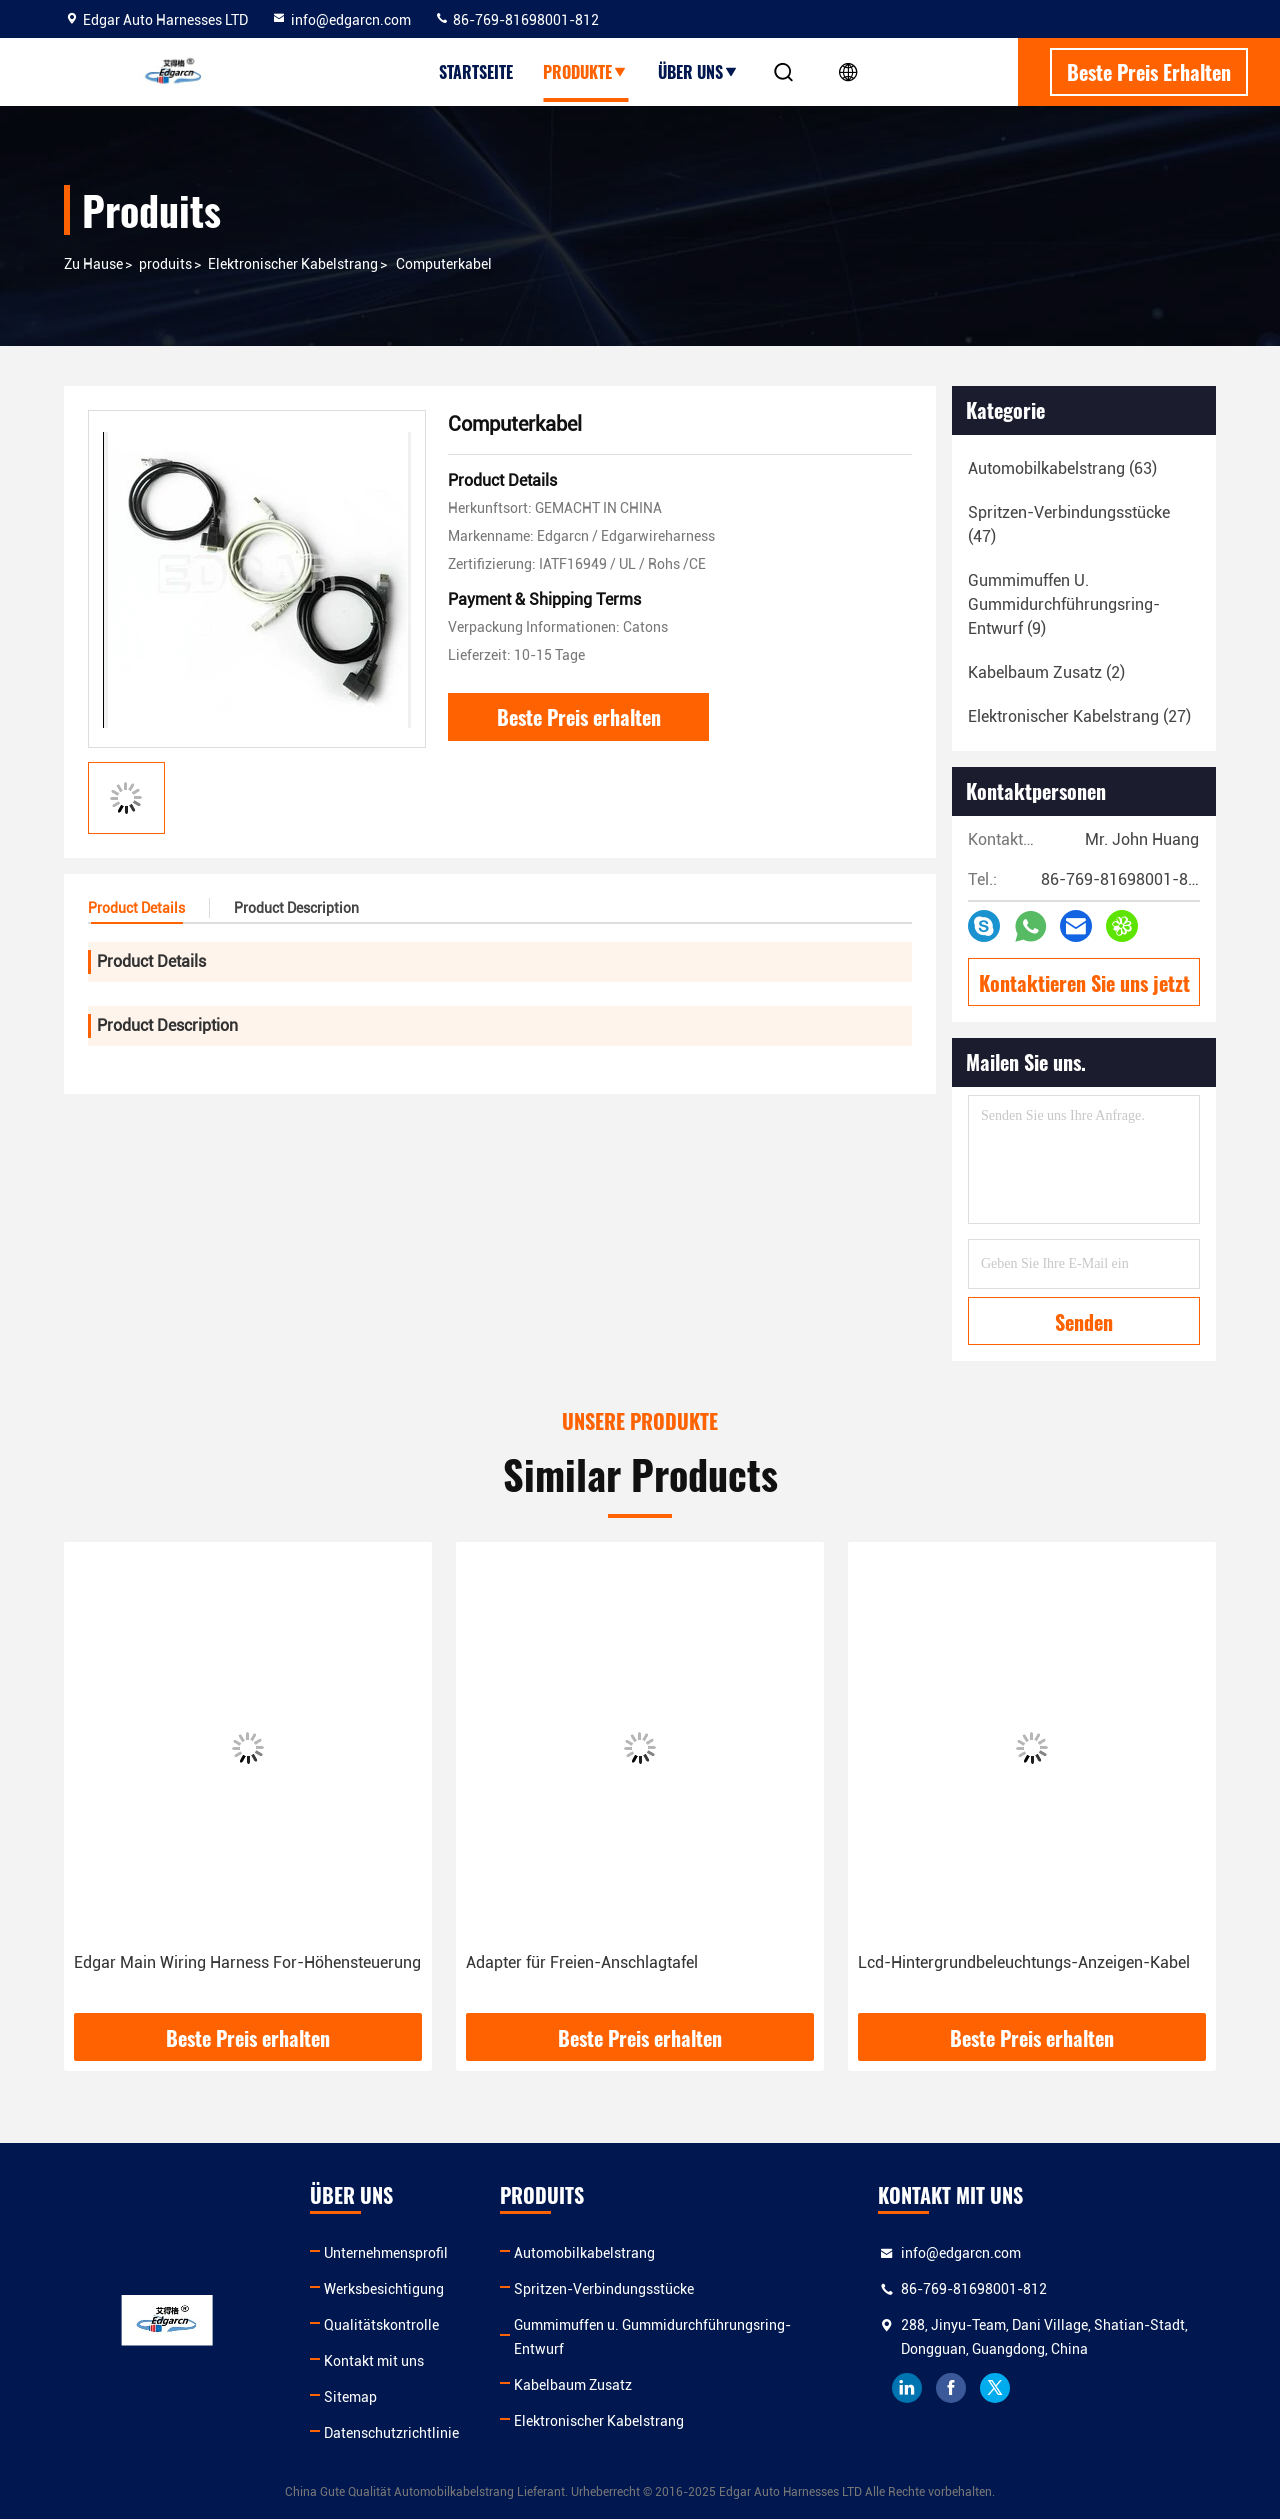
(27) (1079, 716)
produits (165, 264)
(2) (1046, 672)
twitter (995, 2388)
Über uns (698, 72)
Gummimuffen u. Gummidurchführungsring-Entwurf (652, 2337)
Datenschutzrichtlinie (391, 2433)
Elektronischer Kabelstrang (293, 264)
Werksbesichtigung (384, 2289)
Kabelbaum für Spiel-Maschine (184, 1962)
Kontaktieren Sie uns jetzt (1084, 983)
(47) (1069, 524)
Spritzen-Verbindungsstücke (604, 2289)
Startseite (476, 72)
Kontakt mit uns (374, 2361)
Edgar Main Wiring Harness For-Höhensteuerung (639, 1962)
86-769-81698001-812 (516, 20)
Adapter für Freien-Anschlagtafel (974, 1962)
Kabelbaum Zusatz (573, 2385)
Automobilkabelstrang (584, 2253)
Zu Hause (93, 264)
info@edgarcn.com (341, 20)
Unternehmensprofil (386, 2253)
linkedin (907, 2388)
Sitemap (350, 2397)
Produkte (585, 72)
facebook (951, 2388)
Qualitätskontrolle (381, 2325)
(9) (1064, 604)
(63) (1062, 468)
